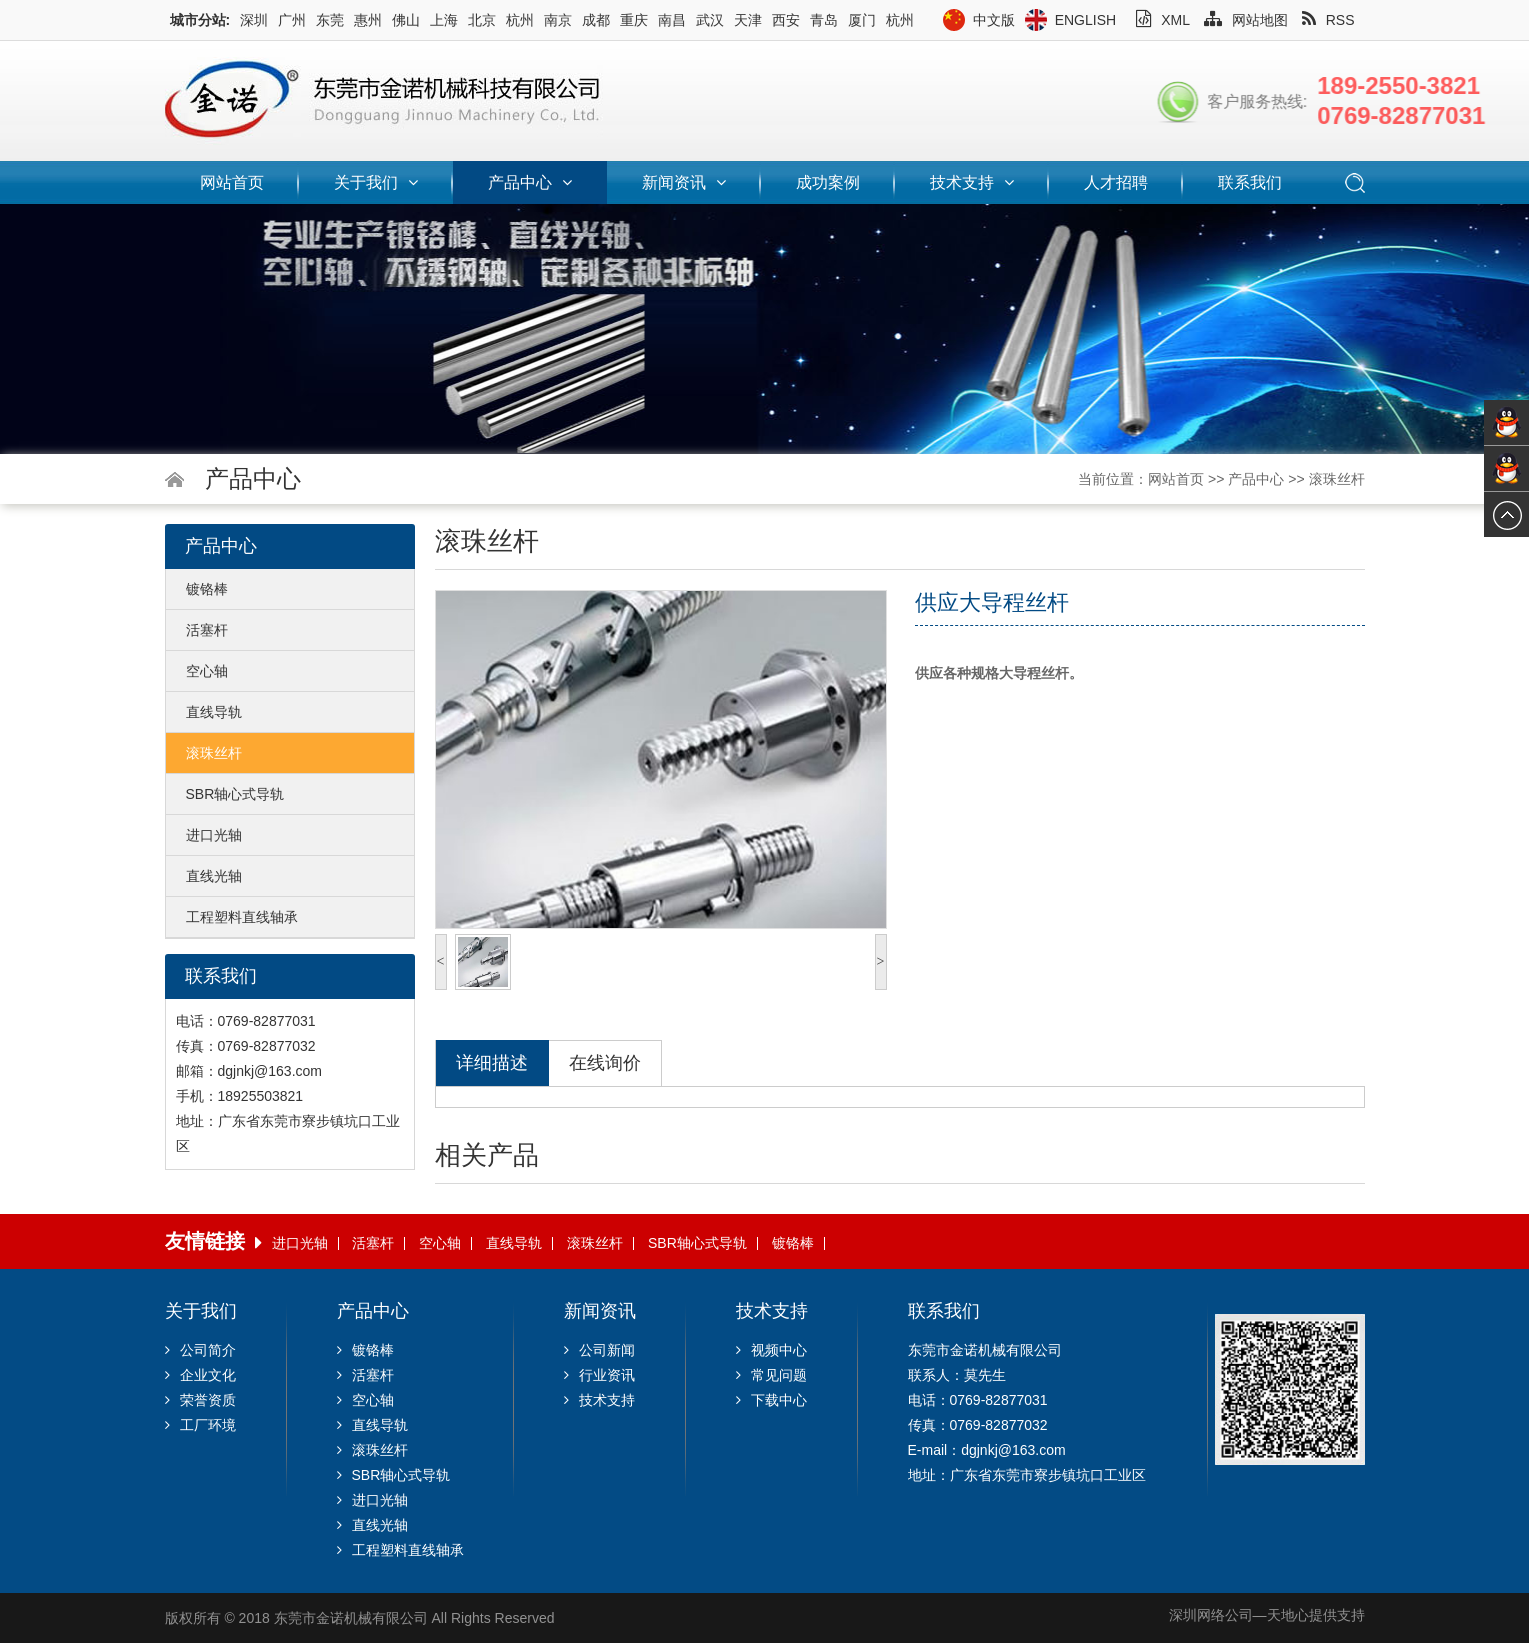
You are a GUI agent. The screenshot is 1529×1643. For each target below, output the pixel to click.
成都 (596, 20)
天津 (748, 20)
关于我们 (376, 182)
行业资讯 (599, 1375)
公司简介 (200, 1350)
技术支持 (972, 182)
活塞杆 (207, 630)
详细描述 (492, 1063)
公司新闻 (599, 1350)
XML (1163, 20)
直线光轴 (214, 876)
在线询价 (605, 1063)
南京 (558, 20)
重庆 (634, 20)
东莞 (330, 20)
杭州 (520, 20)
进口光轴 (214, 835)
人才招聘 (1116, 182)
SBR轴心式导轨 (235, 794)
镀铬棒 (207, 589)
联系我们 (1250, 182)
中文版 (994, 20)
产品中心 (530, 182)
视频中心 (771, 1350)
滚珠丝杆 (1337, 479)
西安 (786, 20)
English (1085, 20)
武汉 (710, 20)
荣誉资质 (200, 1400)
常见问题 (771, 1375)
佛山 (406, 20)
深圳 (254, 20)
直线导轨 (214, 712)
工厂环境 (200, 1425)
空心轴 (207, 671)
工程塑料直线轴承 (242, 917)
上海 (444, 20)
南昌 (672, 20)
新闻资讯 (684, 182)
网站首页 (232, 182)
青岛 (824, 20)
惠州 (368, 20)
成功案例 (828, 182)
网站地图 (1246, 20)
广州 (292, 20)
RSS (1328, 20)
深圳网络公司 (1211, 1615)
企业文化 (200, 1375)
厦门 (862, 20)
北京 (482, 20)
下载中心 (771, 1400)
